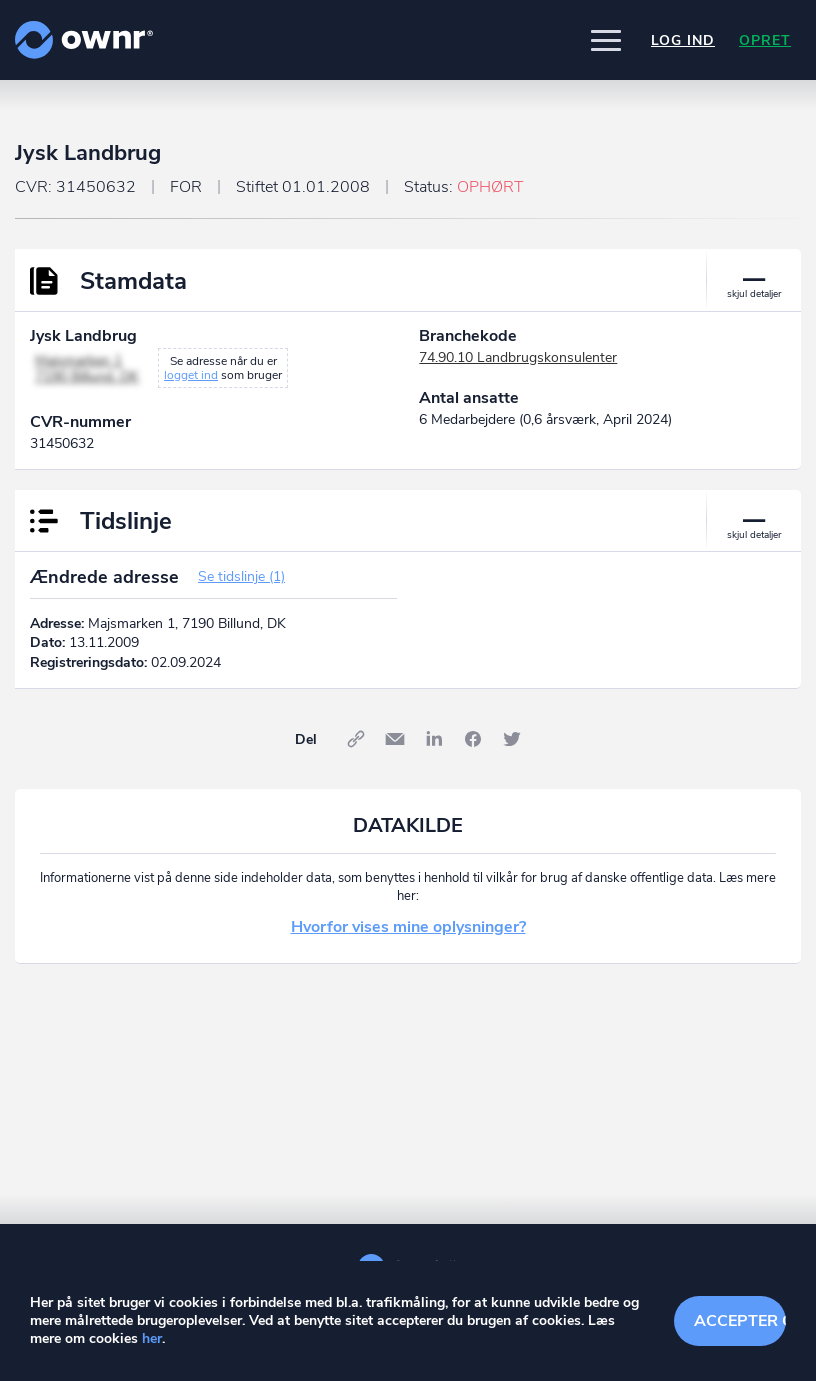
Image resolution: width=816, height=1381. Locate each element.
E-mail (395, 739)
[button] (606, 40)
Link (356, 739)
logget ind (191, 375)
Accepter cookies (740, 1321)
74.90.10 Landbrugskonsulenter (518, 357)
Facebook (473, 739)
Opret (765, 40)
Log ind (683, 40)
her (152, 1338)
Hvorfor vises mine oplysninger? (408, 927)
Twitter (512, 739)
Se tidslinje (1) (241, 576)
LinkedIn (434, 739)
